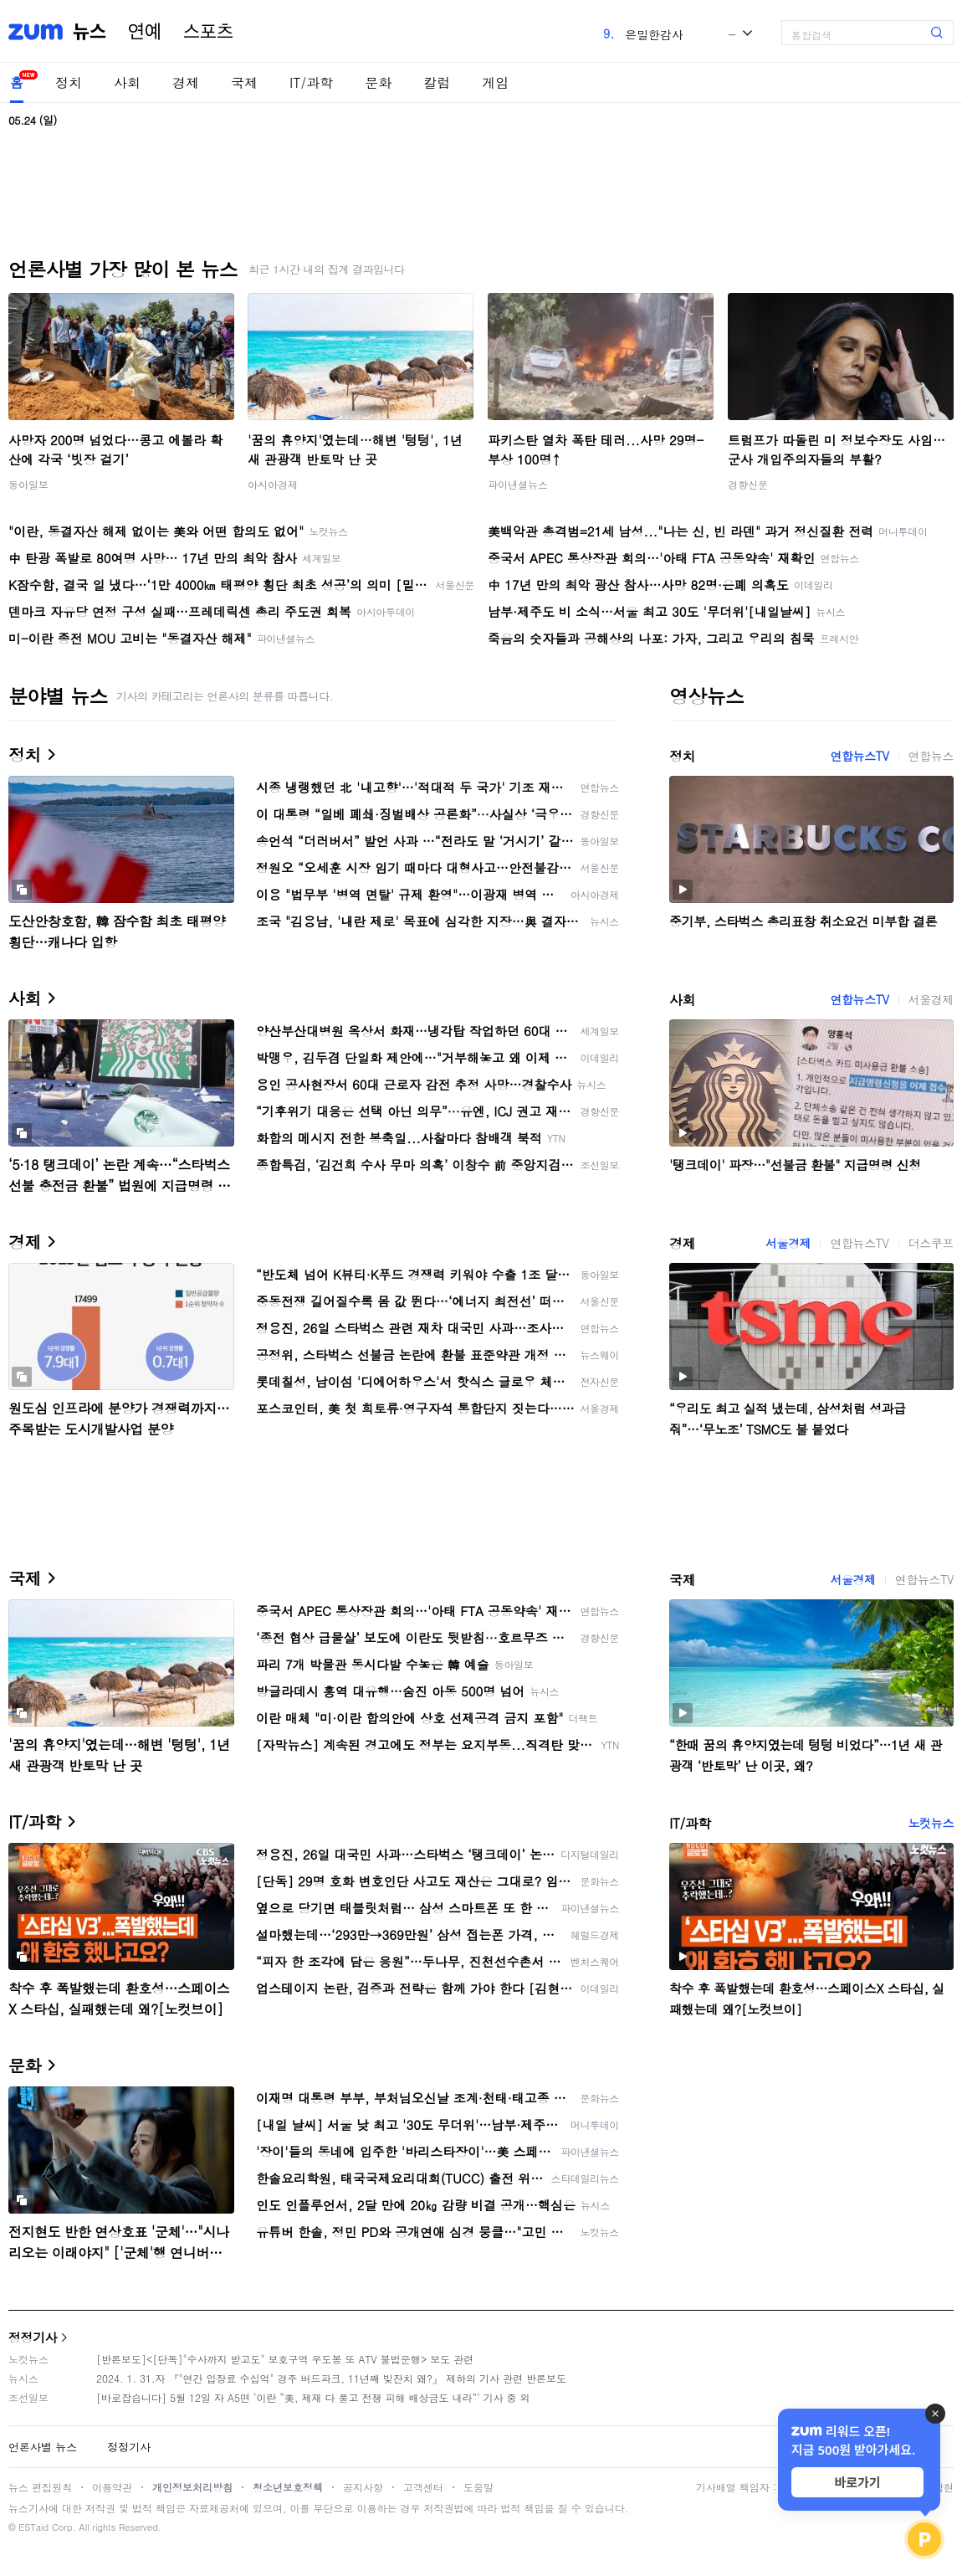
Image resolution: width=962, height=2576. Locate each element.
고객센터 (423, 2487)
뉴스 (89, 32)
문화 (378, 82)
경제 (185, 82)
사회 (127, 82)
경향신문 (748, 484)
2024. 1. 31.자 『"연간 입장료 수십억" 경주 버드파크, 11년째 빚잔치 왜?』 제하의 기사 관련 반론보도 (331, 2378)
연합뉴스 (931, 755)
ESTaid (33, 2527)
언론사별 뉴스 (42, 2447)
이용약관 (112, 2487)
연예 (144, 32)
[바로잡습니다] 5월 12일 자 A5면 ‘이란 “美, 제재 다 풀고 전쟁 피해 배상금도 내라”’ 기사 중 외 (313, 2397)
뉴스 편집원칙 (40, 2487)
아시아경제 (273, 484)
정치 (68, 82)
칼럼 (436, 82)
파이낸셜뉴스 (518, 484)
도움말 (478, 2487)
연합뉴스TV (859, 755)
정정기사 (32, 2337)
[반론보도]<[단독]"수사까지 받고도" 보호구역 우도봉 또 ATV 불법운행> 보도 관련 (284, 2359)
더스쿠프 (931, 1242)
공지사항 (363, 2487)
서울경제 (931, 999)
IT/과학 (311, 82)
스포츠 (208, 32)
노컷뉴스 (931, 1822)
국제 (244, 82)
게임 (495, 82)
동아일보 (28, 484)
